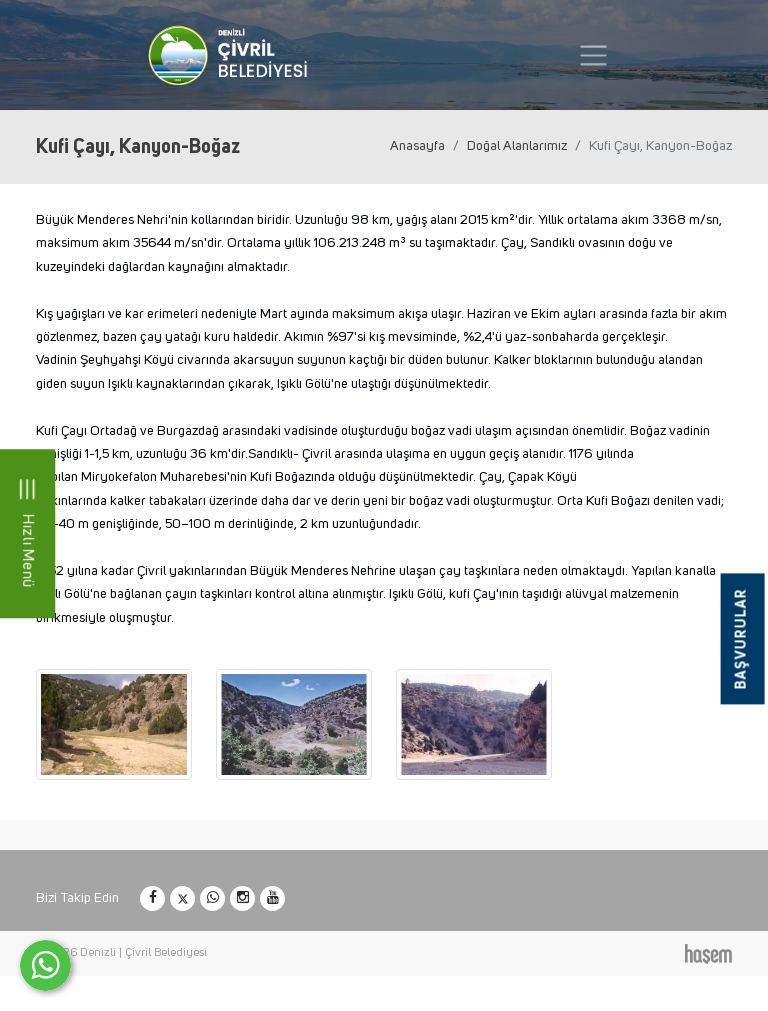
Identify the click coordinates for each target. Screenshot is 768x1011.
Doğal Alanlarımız (517, 146)
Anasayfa (417, 146)
